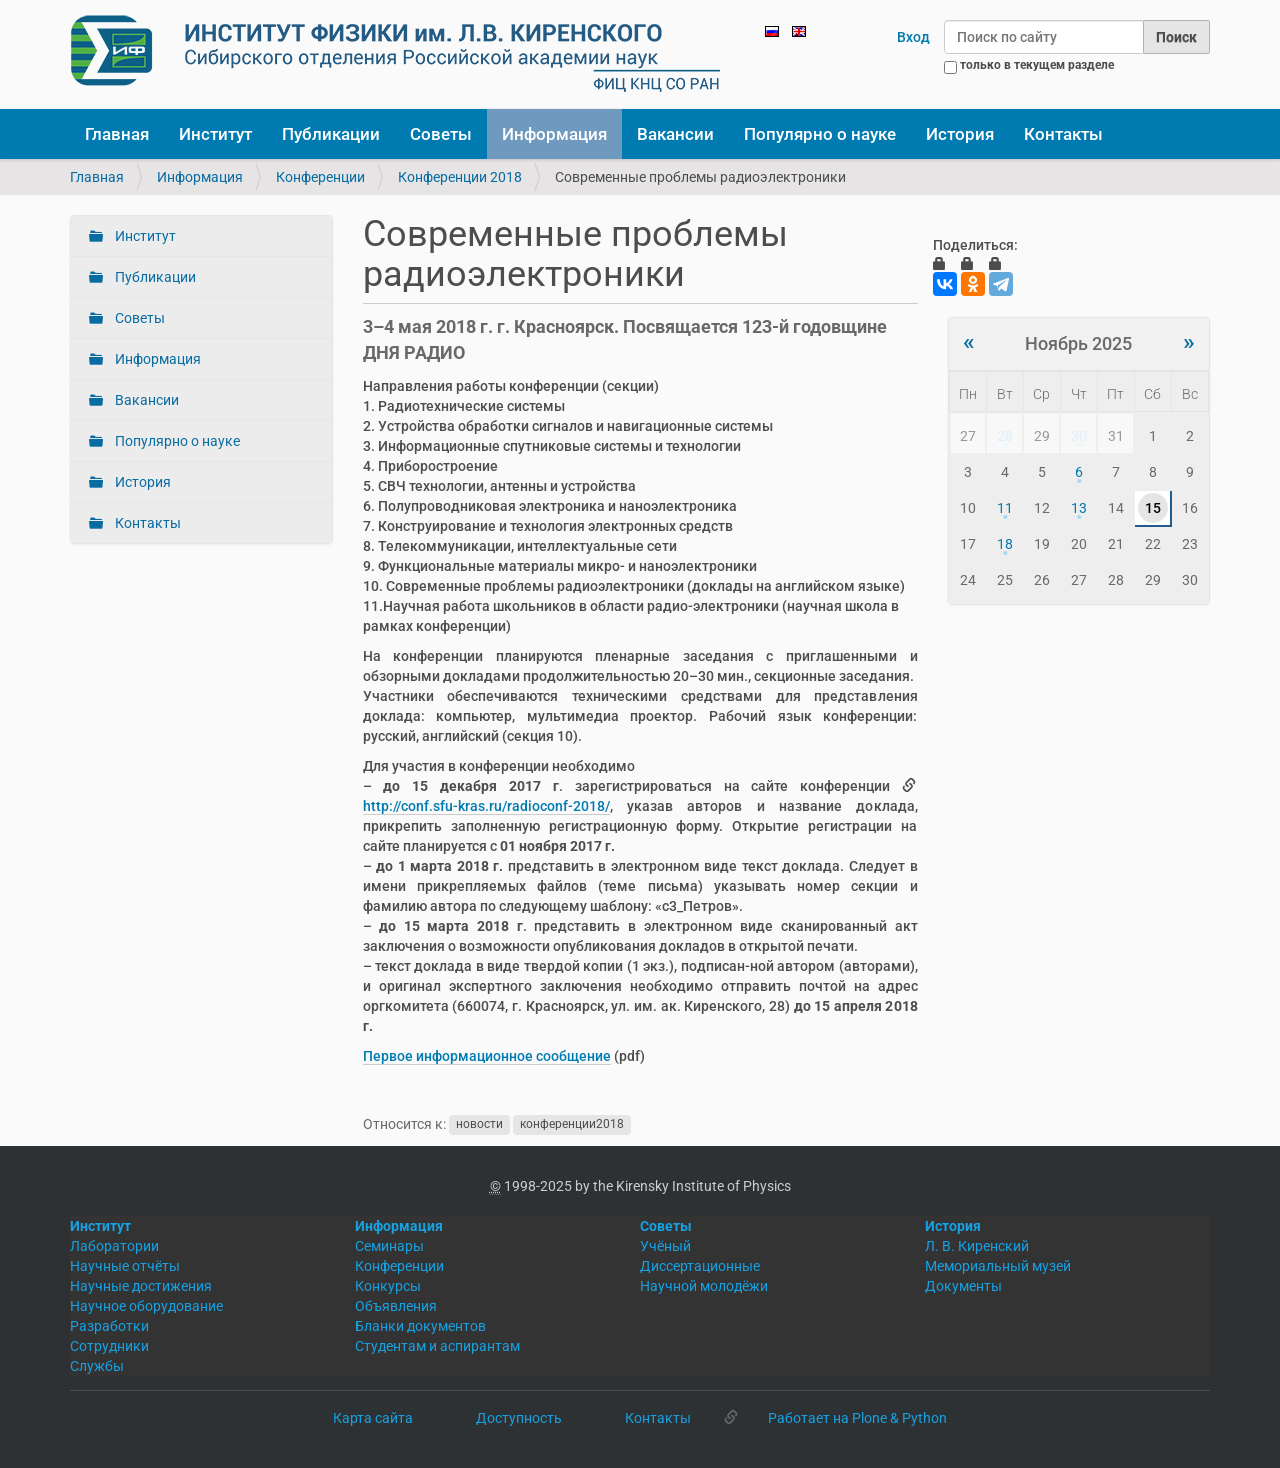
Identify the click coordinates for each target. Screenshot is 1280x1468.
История (960, 134)
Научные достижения (141, 1286)
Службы (97, 1366)
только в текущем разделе (1037, 65)
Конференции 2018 (460, 177)
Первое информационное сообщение (487, 1056)
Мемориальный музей (998, 1266)
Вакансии (675, 134)
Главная (117, 134)
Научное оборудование (146, 1306)
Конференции (320, 177)
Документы (963, 1286)
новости (479, 1125)
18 (1005, 544)
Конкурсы (388, 1286)
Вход (913, 37)
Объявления (396, 1306)
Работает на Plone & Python (857, 1418)
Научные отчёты (125, 1266)
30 (1079, 436)
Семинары (389, 1246)
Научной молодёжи (704, 1286)
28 (1005, 436)
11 (1005, 508)
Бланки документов (420, 1326)
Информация (554, 134)
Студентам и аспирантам (437, 1346)
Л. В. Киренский (977, 1246)
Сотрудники (109, 1346)
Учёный (665, 1246)
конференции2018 (572, 1125)
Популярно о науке (820, 134)
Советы (441, 134)
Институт (215, 134)
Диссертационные (700, 1266)
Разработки (109, 1326)
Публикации (331, 134)
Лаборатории (114, 1246)
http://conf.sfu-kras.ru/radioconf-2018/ (486, 806)
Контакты (1063, 134)
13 (1079, 508)
